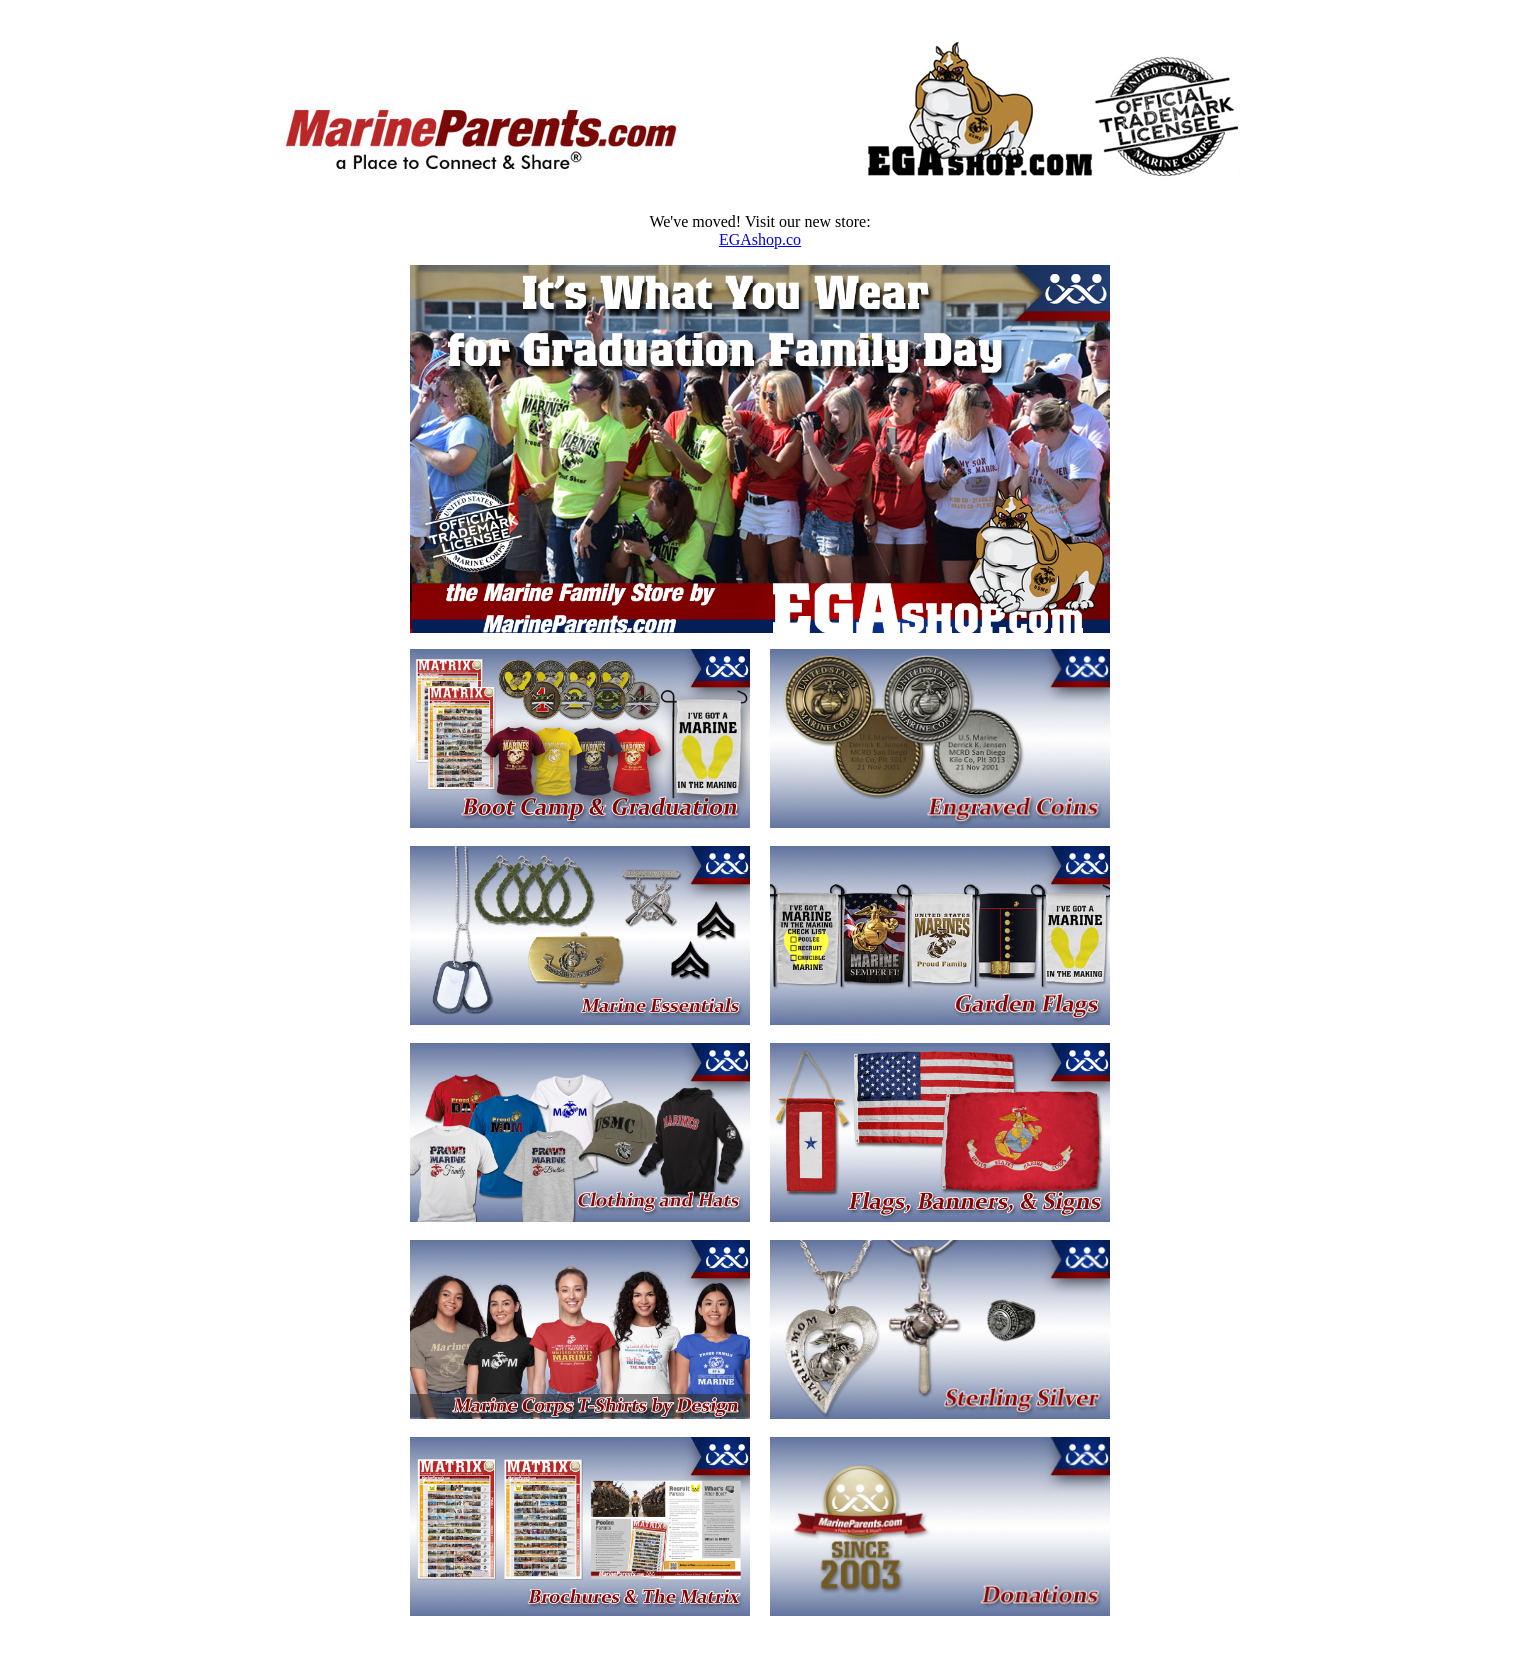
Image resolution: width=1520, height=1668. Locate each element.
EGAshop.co (760, 239)
